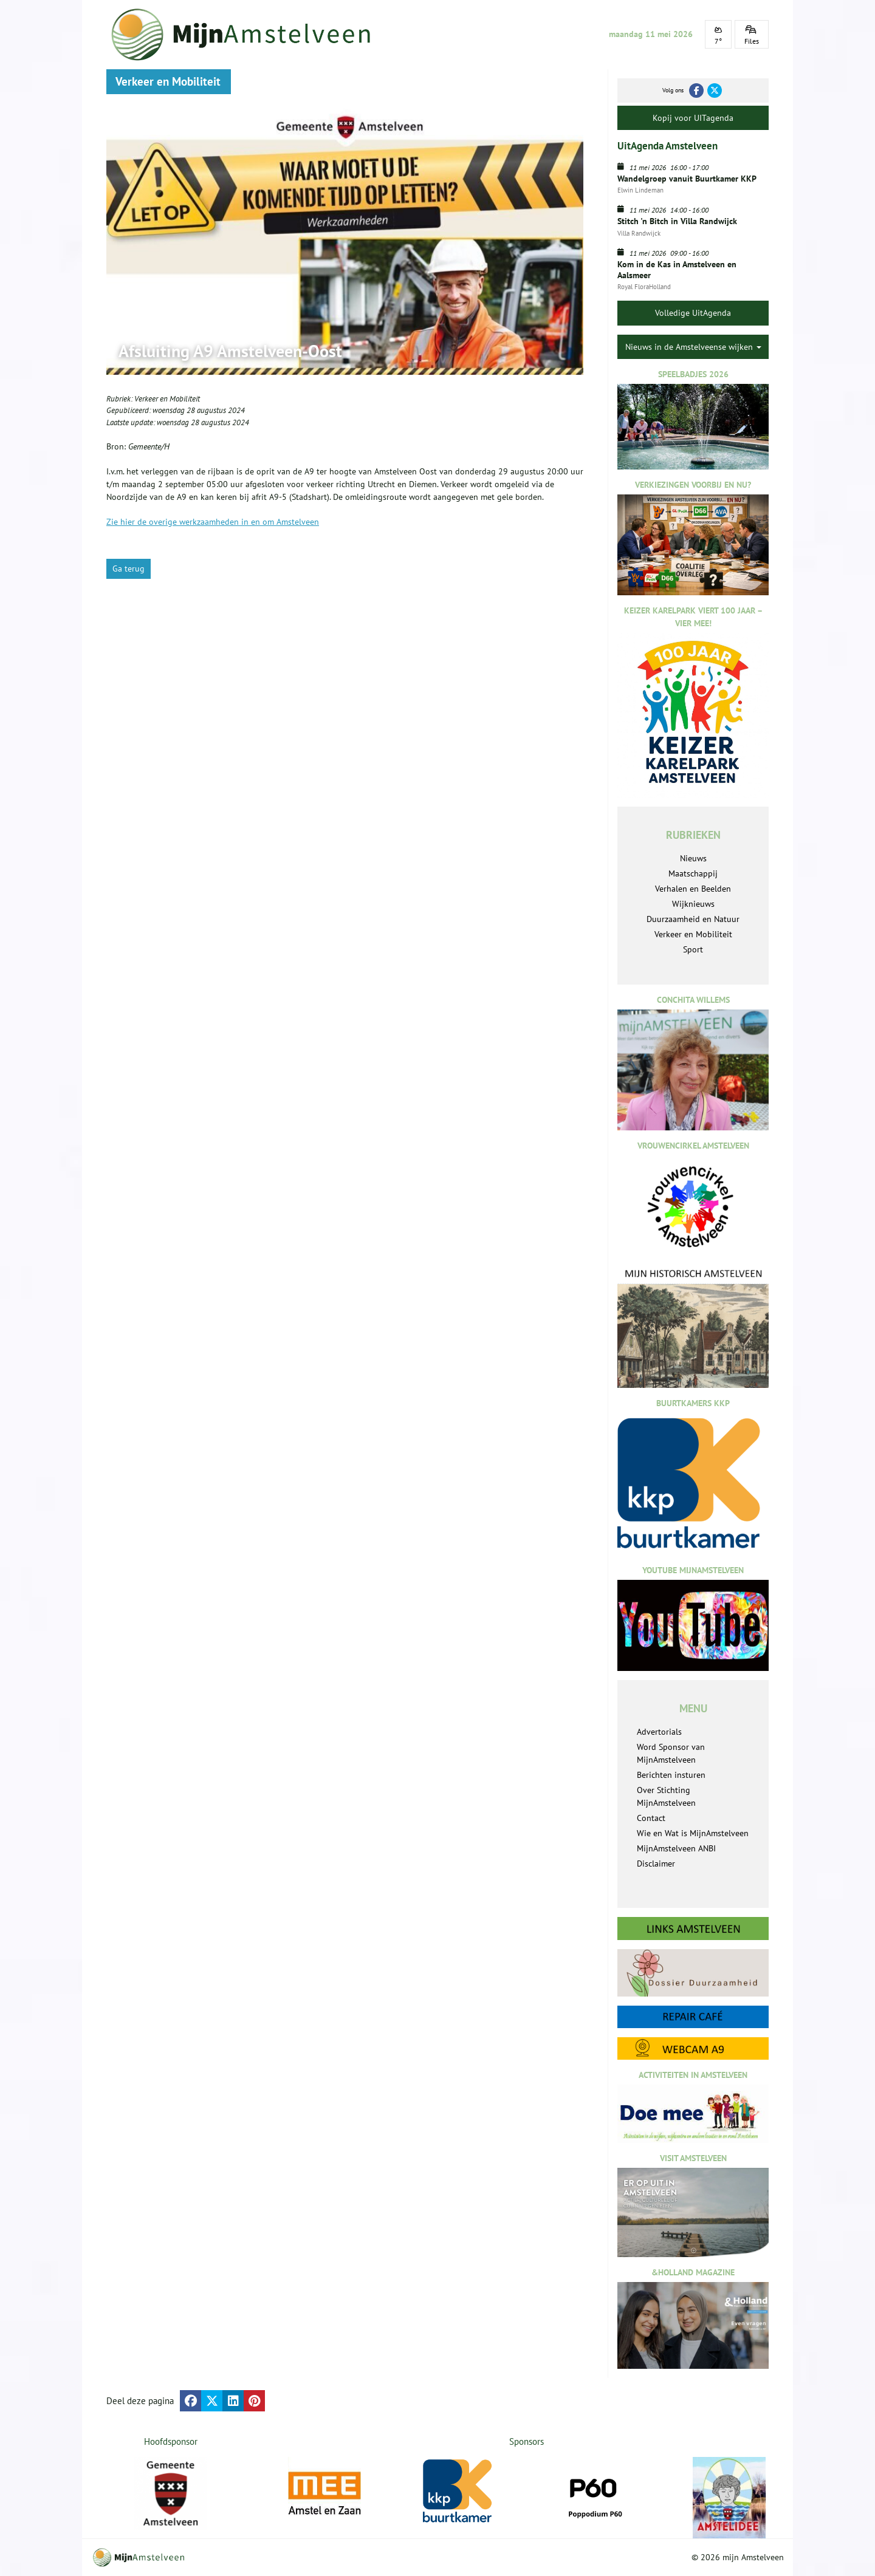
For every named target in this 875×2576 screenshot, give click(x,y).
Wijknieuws (693, 903)
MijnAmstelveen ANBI (676, 1848)
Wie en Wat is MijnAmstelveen (693, 1833)
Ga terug (128, 568)
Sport (693, 949)
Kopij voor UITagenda (693, 117)
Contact (651, 1817)
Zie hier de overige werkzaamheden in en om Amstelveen (212, 521)
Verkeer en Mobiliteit (167, 399)
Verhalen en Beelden (693, 888)
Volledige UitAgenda (693, 312)
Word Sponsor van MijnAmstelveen (671, 1753)
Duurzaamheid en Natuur (693, 919)
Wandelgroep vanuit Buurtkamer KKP (687, 178)
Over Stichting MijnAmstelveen (666, 1796)
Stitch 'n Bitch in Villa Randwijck (677, 221)
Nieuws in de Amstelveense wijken (693, 346)
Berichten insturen (671, 1774)
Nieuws (693, 858)
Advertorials (659, 1731)
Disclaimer (656, 1863)
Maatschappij (693, 873)
